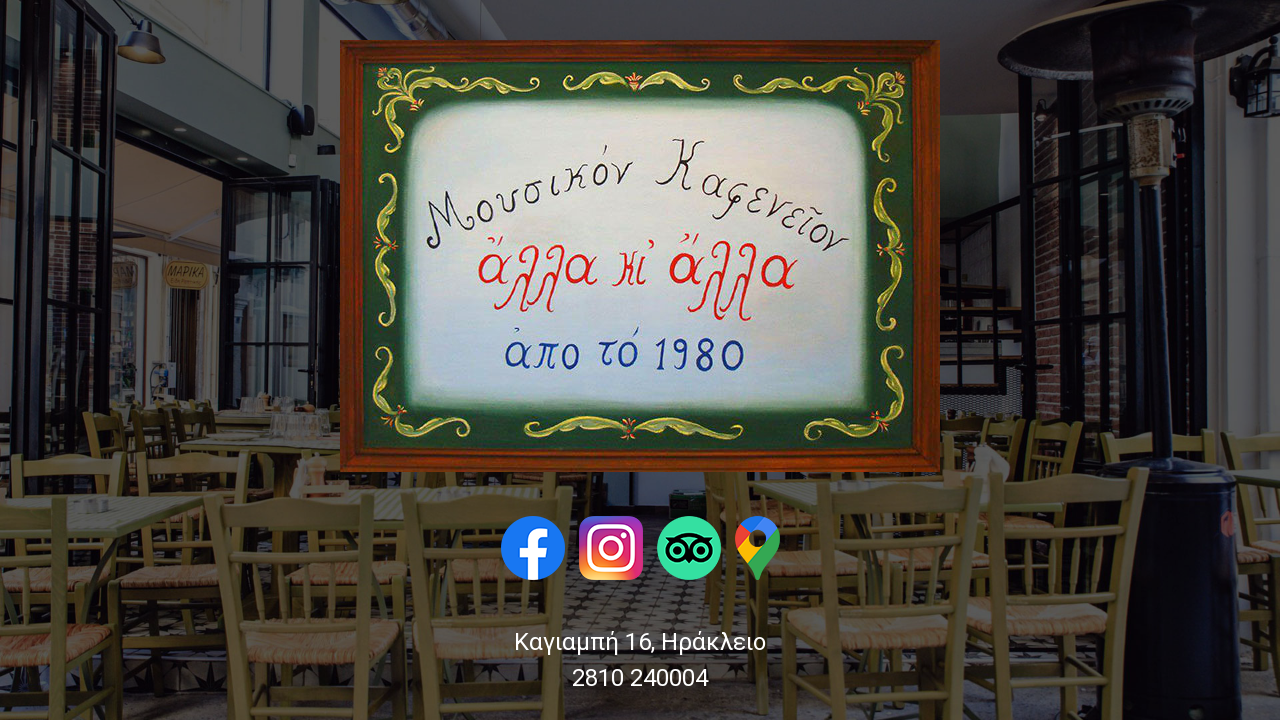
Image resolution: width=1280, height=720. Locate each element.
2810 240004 (640, 678)
